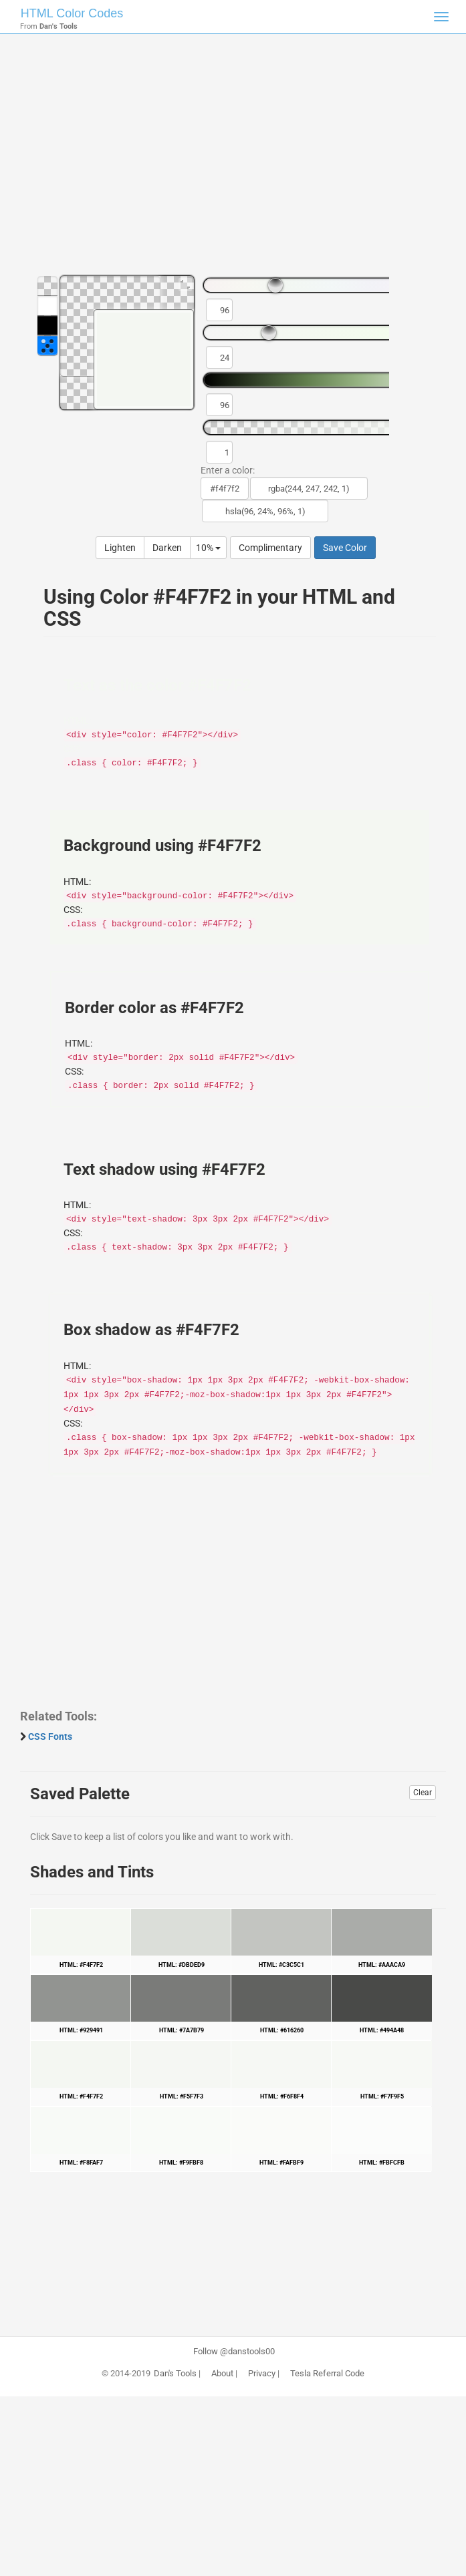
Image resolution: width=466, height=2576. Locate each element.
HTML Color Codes (72, 13)
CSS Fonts (50, 1736)
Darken (167, 547)
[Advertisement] (233, 160)
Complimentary (270, 547)
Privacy (261, 2373)
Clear (422, 1792)
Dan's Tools (175, 2373)
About (222, 2373)
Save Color (345, 547)
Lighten (120, 547)
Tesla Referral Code (327, 2373)
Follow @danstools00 (234, 2351)
